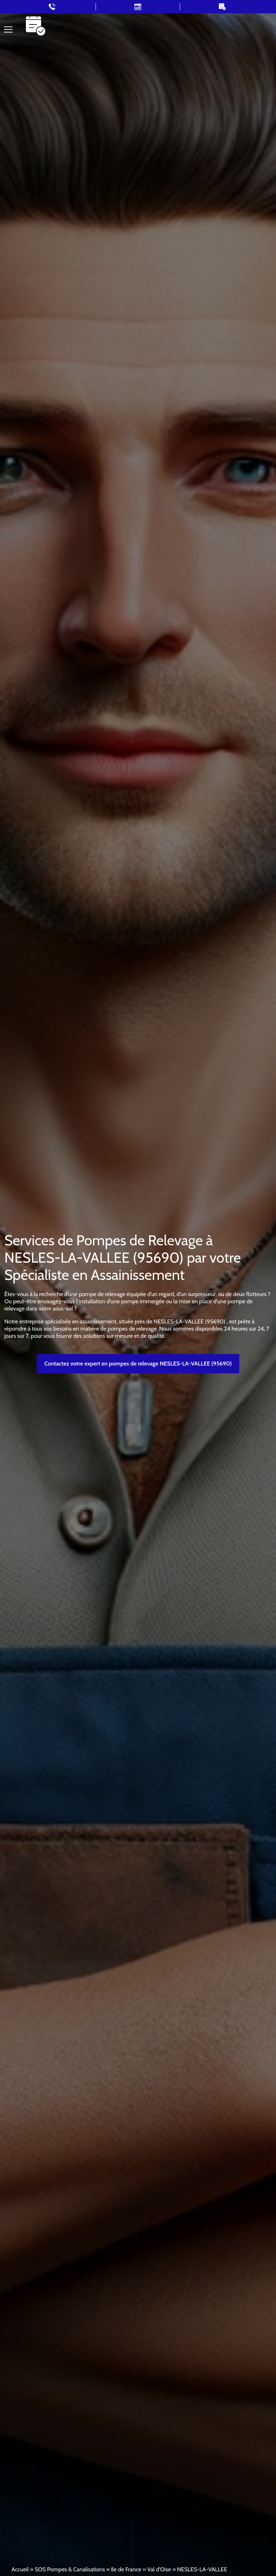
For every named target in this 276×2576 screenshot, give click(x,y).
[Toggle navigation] (8, 29)
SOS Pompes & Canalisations (69, 2569)
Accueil (20, 2569)
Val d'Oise (159, 2569)
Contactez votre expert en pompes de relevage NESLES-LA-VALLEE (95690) (138, 1363)
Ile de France (126, 2569)
